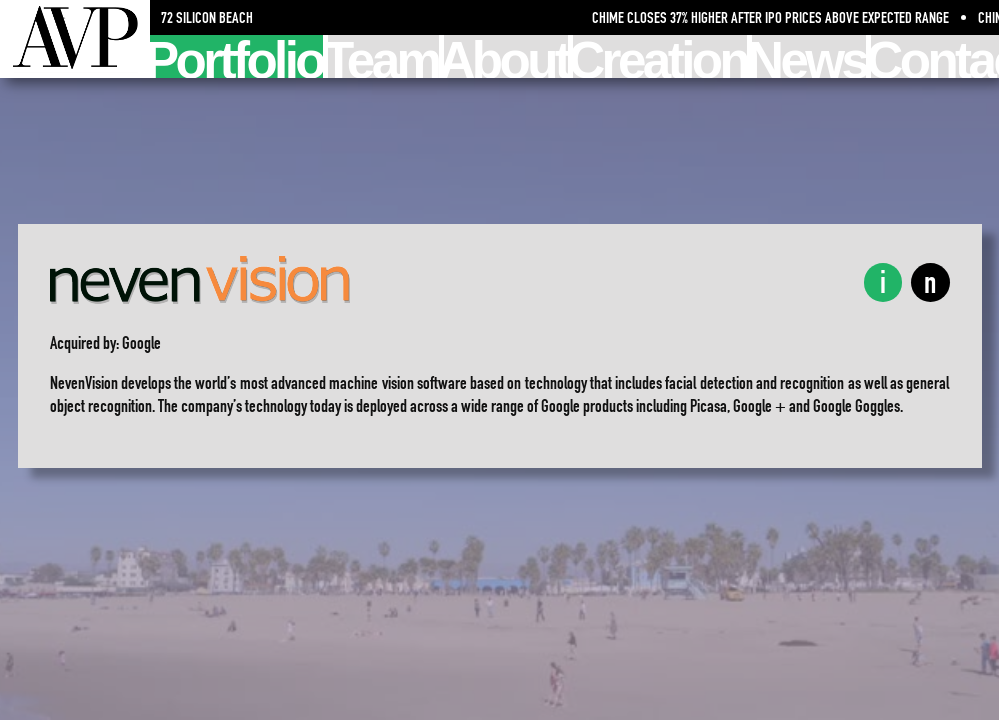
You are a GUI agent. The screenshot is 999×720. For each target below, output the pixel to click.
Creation (660, 56)
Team (383, 56)
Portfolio (236, 56)
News (809, 56)
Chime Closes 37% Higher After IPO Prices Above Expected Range (774, 17)
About (506, 56)
